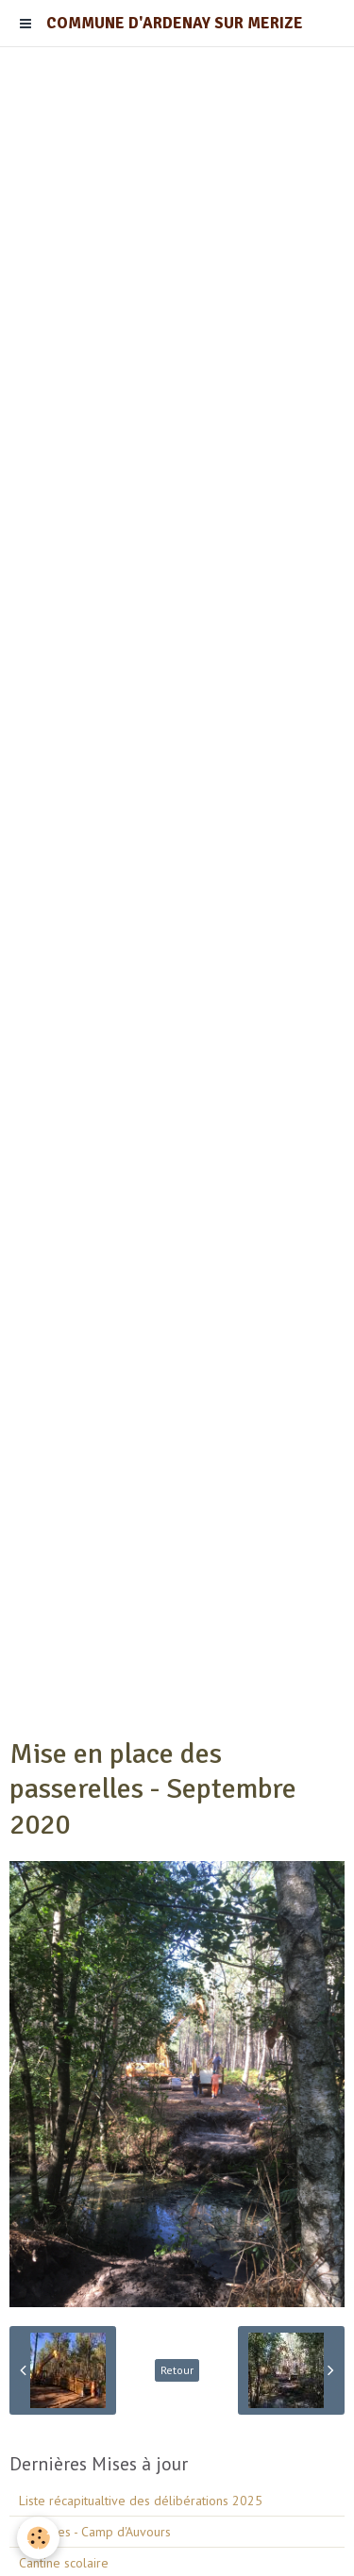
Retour (177, 2370)
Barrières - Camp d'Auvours (95, 2531)
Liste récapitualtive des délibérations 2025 (140, 2500)
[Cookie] (38, 2538)
